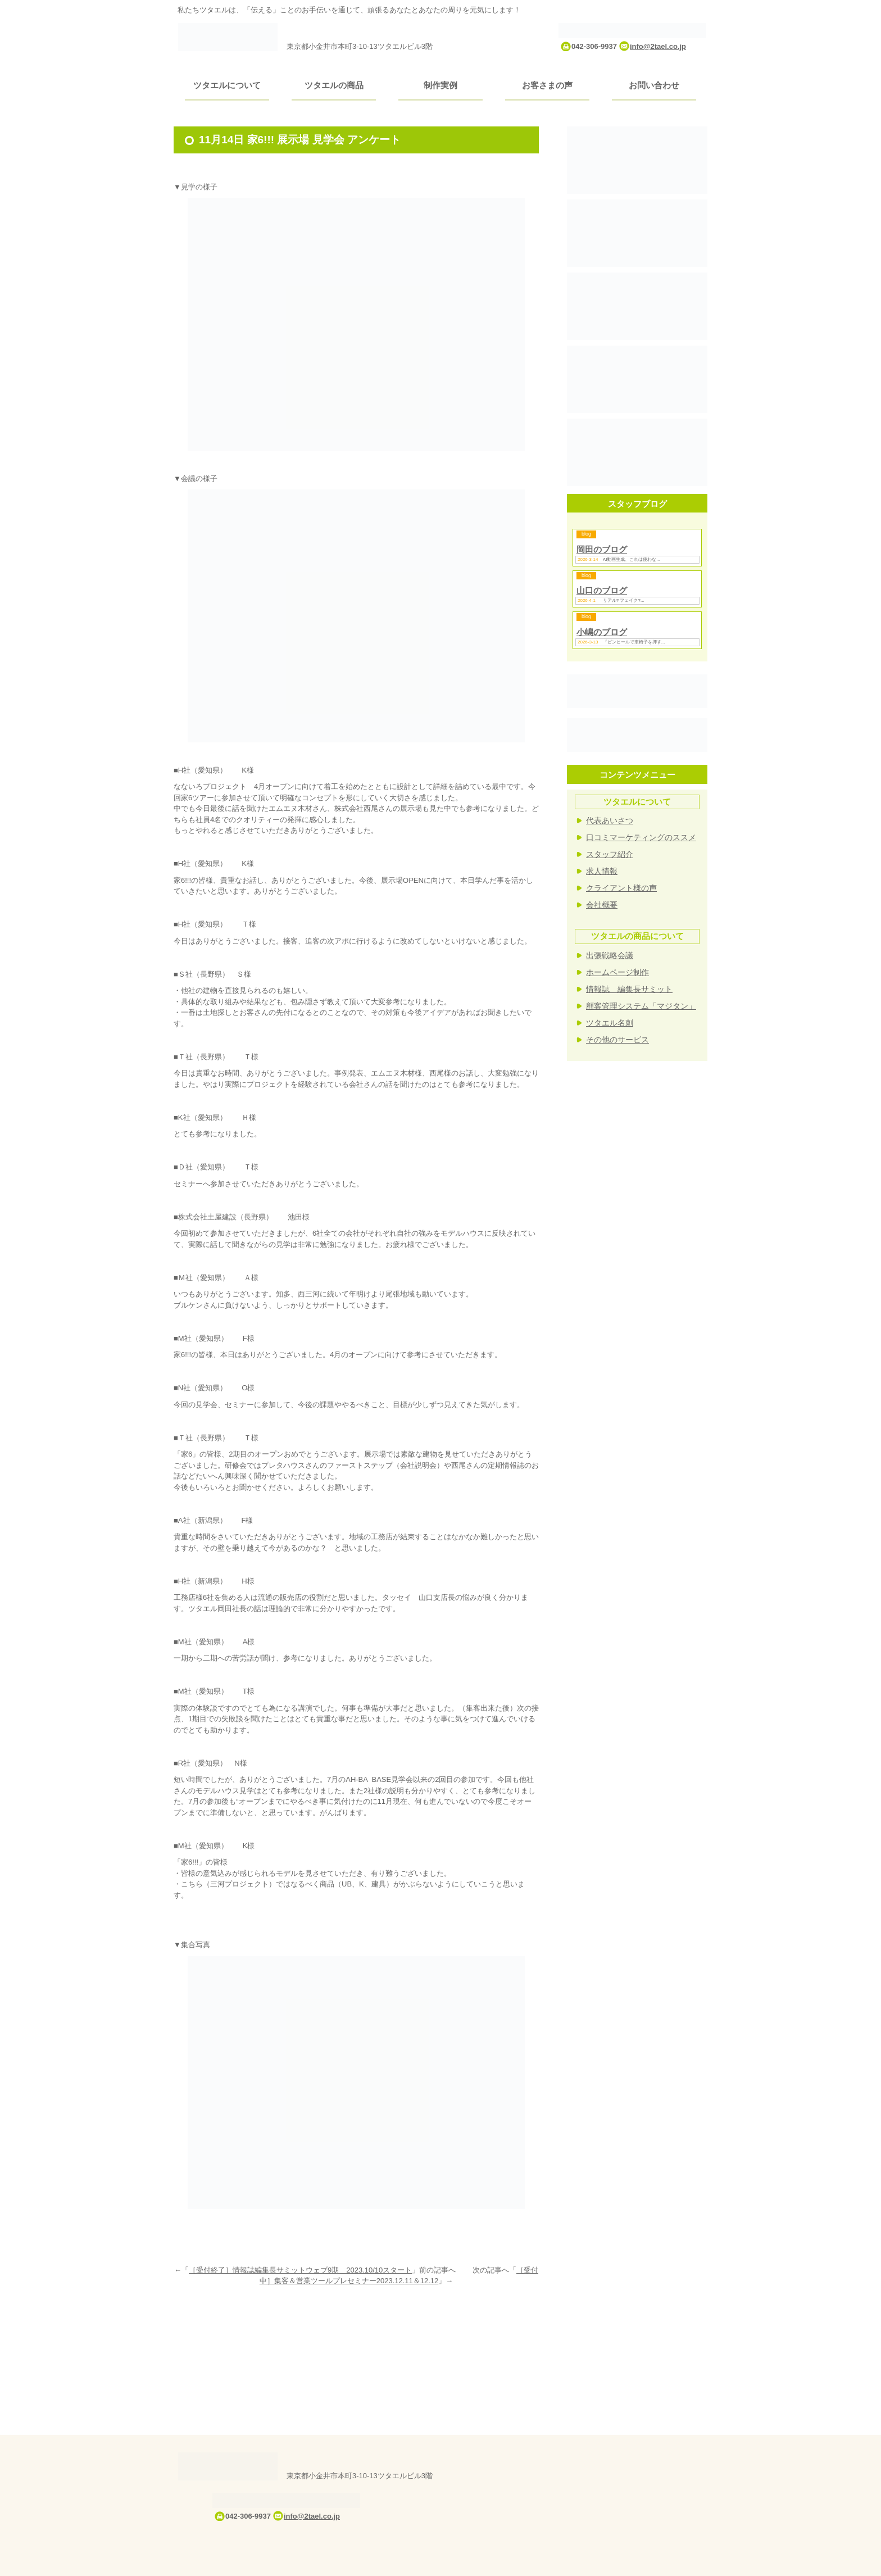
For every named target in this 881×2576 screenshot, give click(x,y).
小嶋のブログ (601, 632)
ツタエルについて (227, 85)
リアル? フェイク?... (623, 600)
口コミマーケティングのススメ (641, 837)
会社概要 (601, 904)
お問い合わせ (654, 85)
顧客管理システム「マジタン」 (641, 1005)
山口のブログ (601, 590)
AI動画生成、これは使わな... (631, 559)
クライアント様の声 (621, 887)
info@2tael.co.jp (658, 46)
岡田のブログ (601, 549)
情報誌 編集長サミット (629, 989)
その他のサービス (617, 1039)
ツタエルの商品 (334, 85)
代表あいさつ (609, 820)
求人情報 (601, 871)
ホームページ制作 (617, 972)
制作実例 (440, 85)
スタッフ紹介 (609, 854)
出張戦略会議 (609, 955)
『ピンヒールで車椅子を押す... (634, 642)
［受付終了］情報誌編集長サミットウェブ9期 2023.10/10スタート (300, 2270)
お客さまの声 (547, 85)
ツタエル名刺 (609, 1022)
